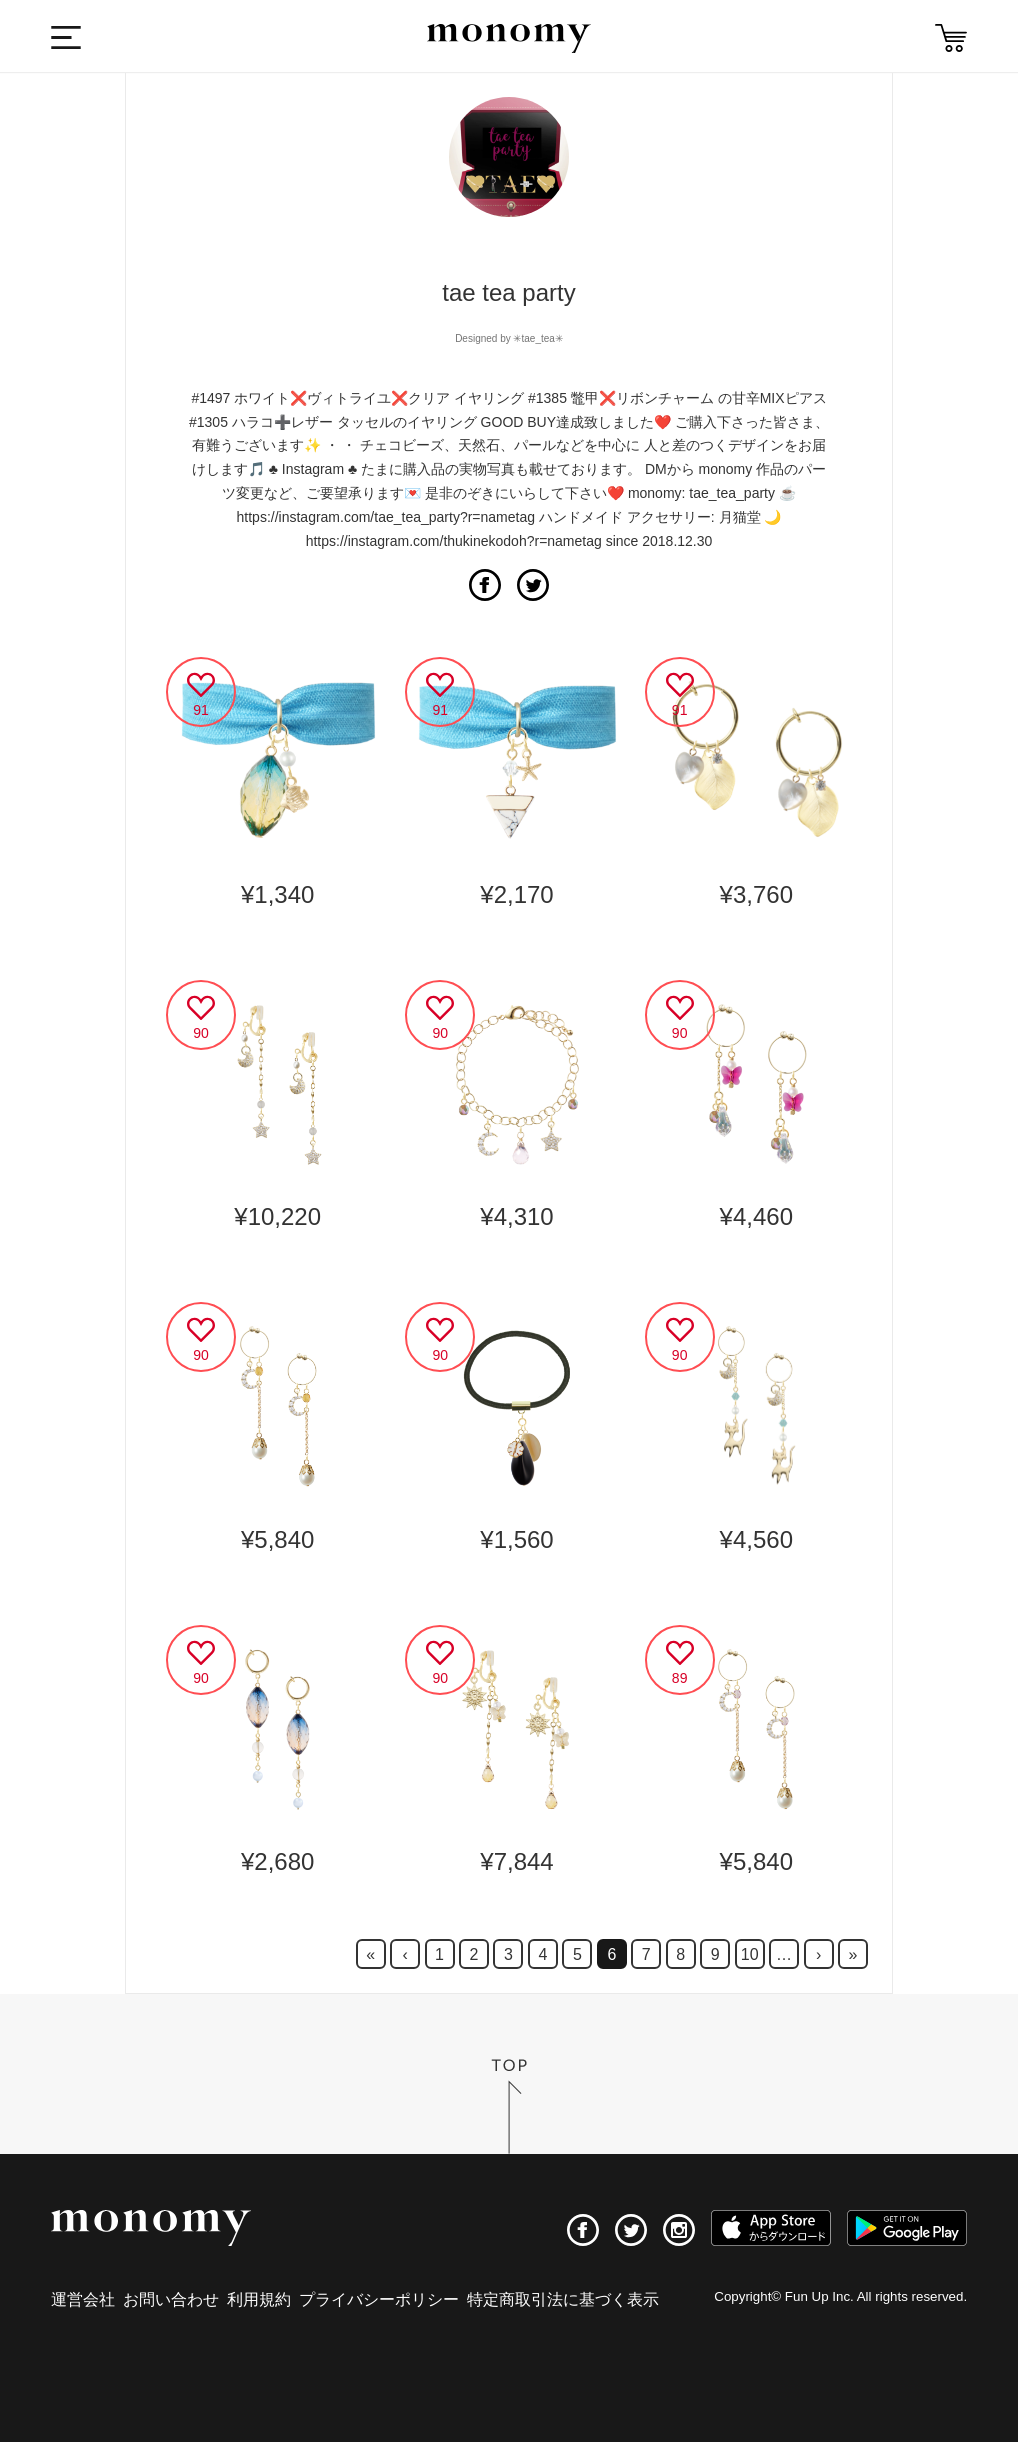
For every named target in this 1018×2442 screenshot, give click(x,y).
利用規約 (259, 2299)
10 (750, 1954)
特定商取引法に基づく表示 (563, 2299)
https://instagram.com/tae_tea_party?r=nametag (386, 517)
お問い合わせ (171, 2299)
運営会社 (83, 2299)
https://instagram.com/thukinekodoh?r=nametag (454, 541)
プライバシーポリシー (379, 2299)
